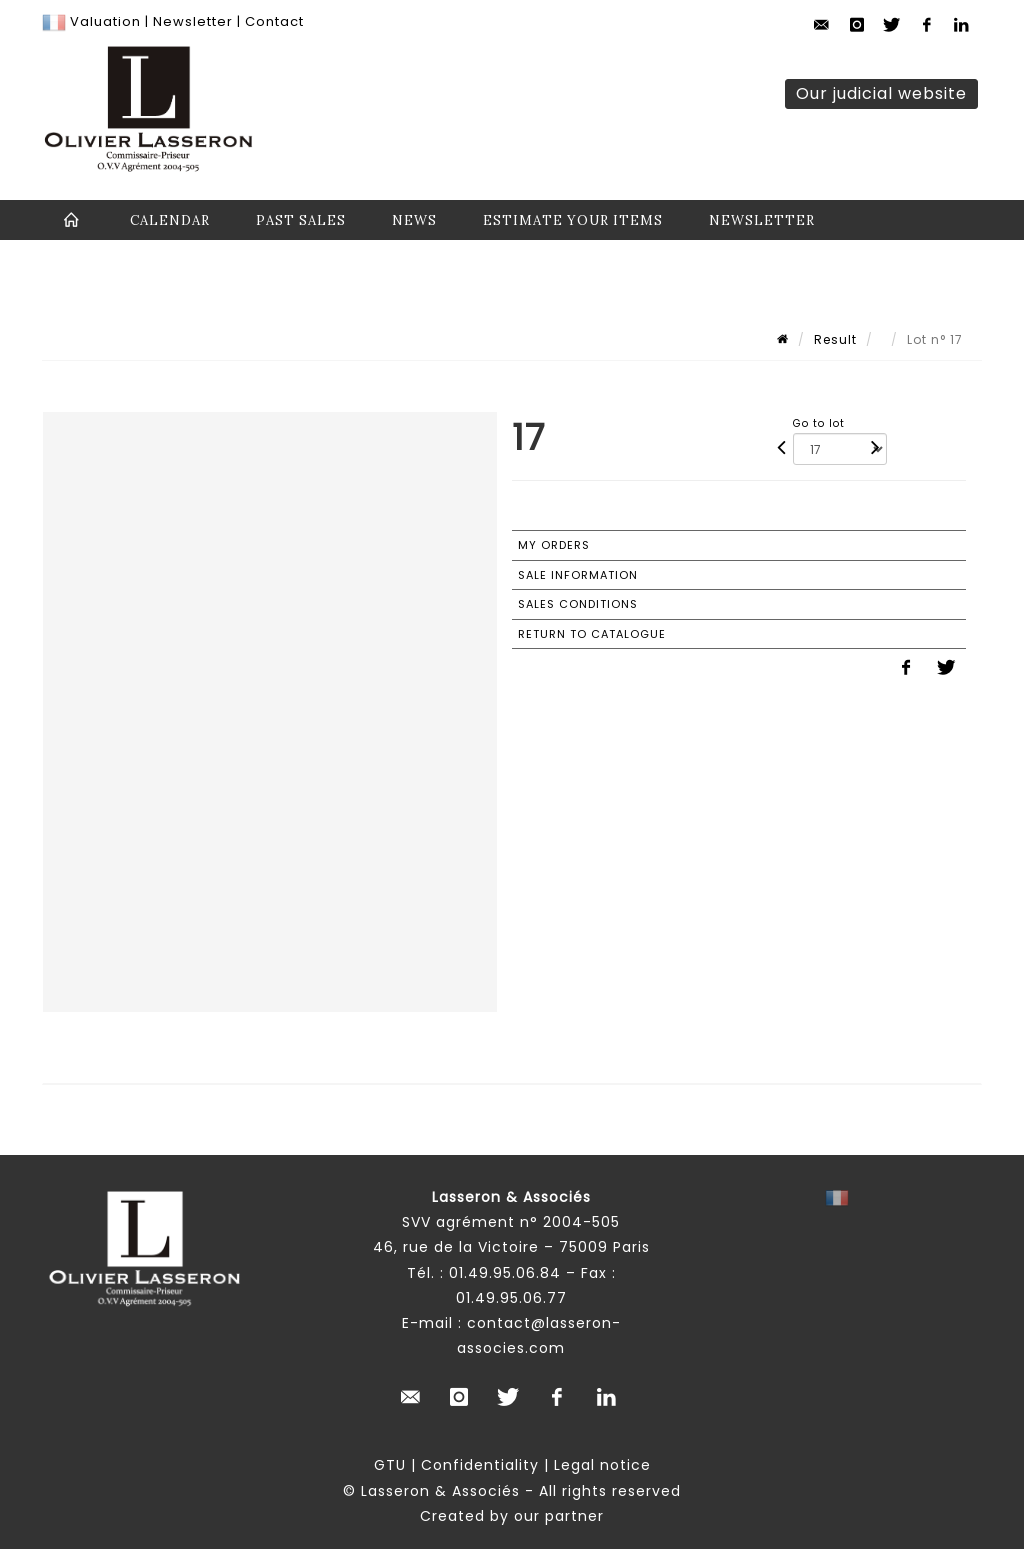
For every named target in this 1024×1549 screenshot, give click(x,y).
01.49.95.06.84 (505, 1273)
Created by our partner (512, 1516)
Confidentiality (480, 1465)
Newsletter (191, 21)
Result (835, 339)
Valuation (105, 21)
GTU (390, 1465)
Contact (274, 21)
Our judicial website (881, 93)
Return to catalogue (592, 634)
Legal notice (602, 1465)
